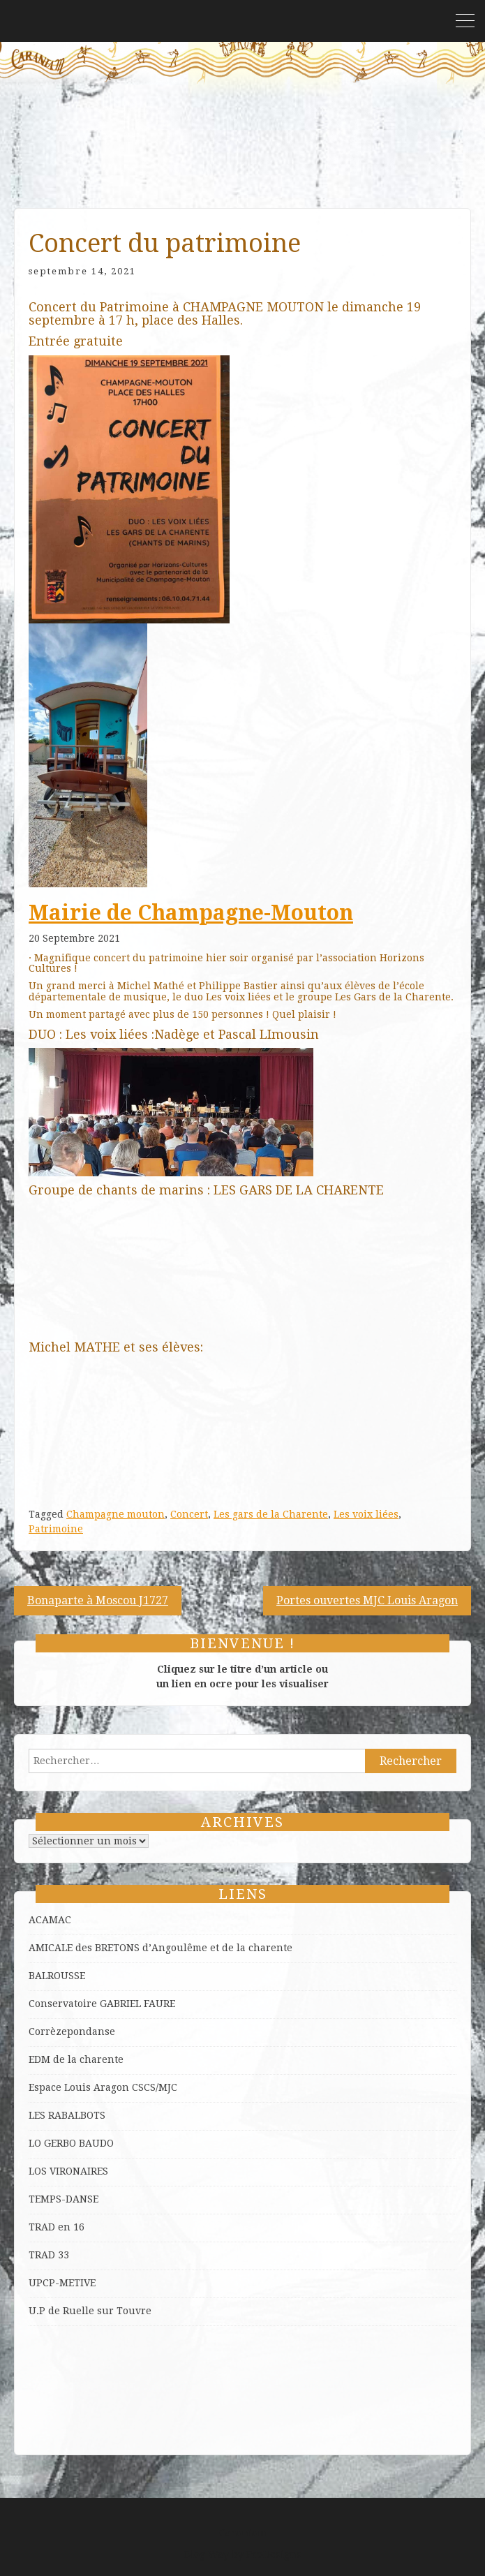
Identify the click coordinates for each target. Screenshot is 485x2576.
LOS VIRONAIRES (68, 2171)
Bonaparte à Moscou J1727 (97, 1600)
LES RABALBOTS (67, 2115)
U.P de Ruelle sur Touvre (90, 2310)
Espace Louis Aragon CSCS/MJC (103, 2087)
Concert (189, 1514)
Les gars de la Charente (271, 1514)
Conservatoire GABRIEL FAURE (102, 2003)
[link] (191, 913)
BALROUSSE (57, 1975)
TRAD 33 (49, 2254)
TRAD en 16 (56, 2227)
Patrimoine (56, 1528)
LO (36, 2143)
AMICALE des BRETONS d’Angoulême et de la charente (160, 1947)
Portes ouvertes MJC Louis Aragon (367, 1600)
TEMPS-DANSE (63, 2199)
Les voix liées (366, 1514)
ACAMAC (50, 1919)
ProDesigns (273, 2554)
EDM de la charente (76, 2059)
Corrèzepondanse (72, 2031)
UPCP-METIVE (62, 2282)
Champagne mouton (115, 1514)
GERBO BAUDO (79, 2143)
